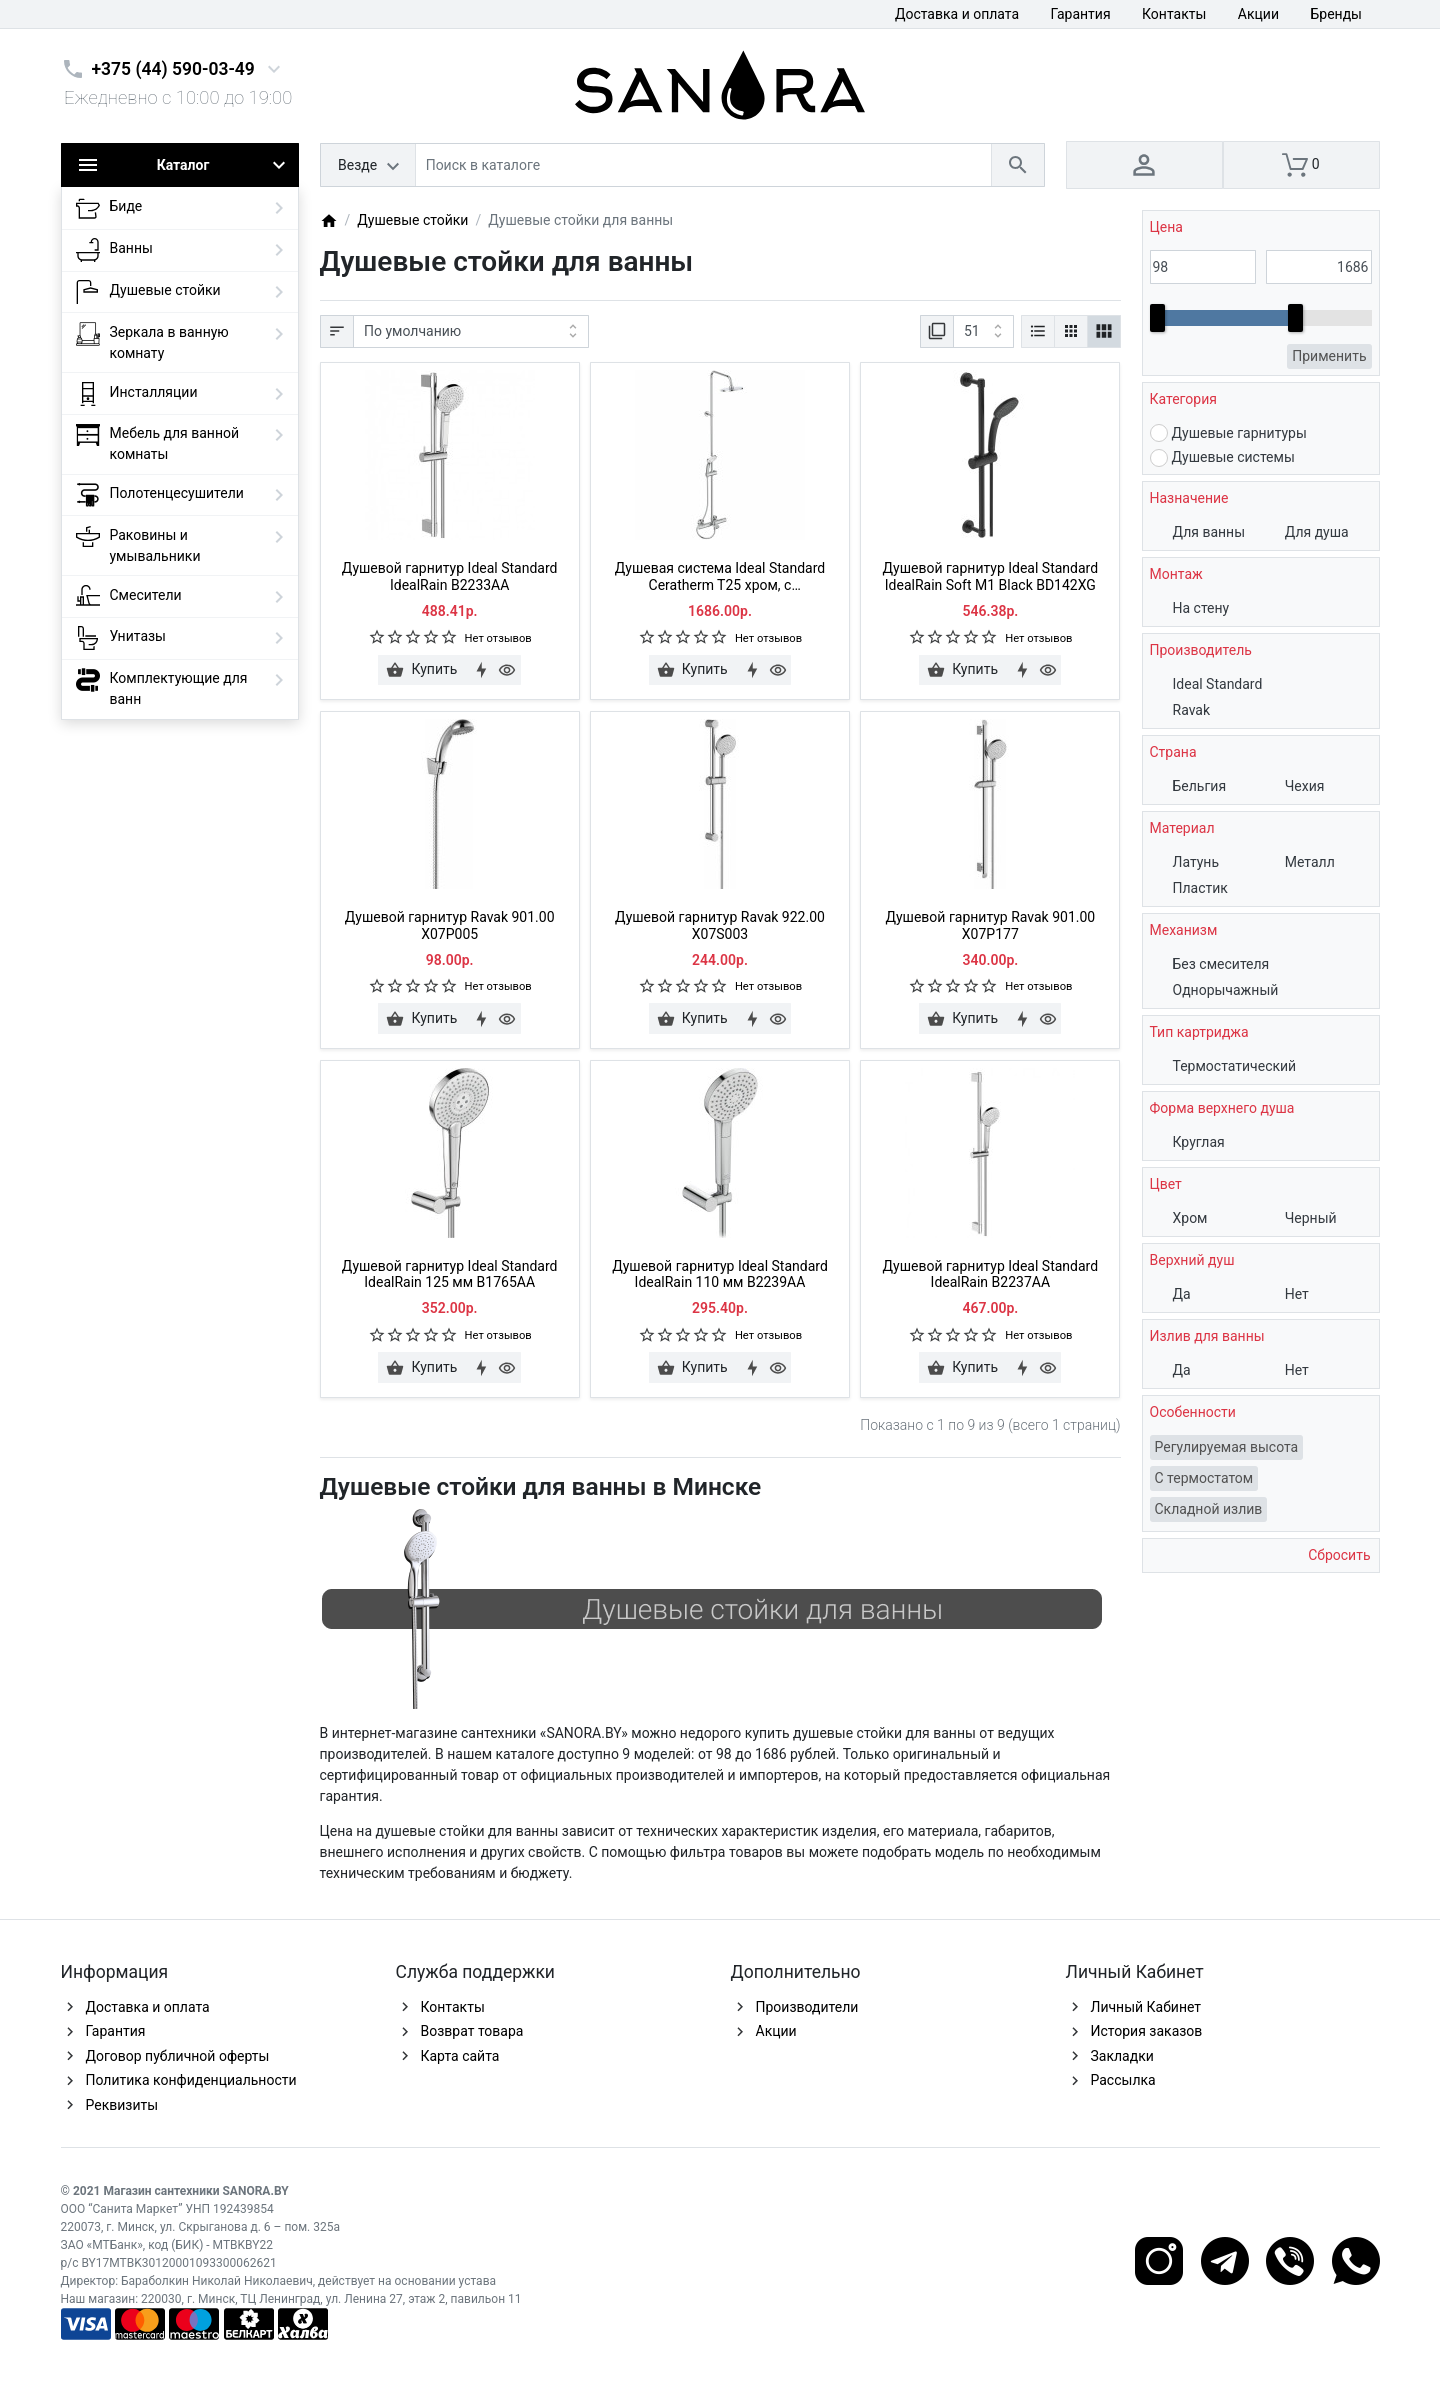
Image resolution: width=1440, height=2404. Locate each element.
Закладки (1122, 2056)
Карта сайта (460, 2056)
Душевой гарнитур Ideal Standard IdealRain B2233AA (450, 576)
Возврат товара (472, 2031)
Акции (1258, 14)
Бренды (1336, 14)
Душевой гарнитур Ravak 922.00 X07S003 (720, 925)
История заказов (1147, 2031)
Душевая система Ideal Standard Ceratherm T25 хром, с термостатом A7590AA (720, 577)
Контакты (1174, 14)
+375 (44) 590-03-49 (173, 69)
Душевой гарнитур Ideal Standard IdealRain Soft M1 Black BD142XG (991, 576)
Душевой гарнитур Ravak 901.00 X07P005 (450, 925)
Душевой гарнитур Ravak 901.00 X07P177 (990, 925)
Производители (807, 2007)
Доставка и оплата (957, 14)
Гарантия (1081, 14)
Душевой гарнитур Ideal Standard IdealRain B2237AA (991, 1274)
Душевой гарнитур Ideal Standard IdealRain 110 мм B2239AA (720, 1274)
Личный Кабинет (1146, 2007)
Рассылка (1123, 2080)
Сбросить (1338, 1555)
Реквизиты (122, 2105)
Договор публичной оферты (178, 2056)
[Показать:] (983, 332)
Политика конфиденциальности (191, 2080)
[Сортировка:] (471, 332)
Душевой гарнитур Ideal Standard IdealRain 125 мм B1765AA (450, 1274)
